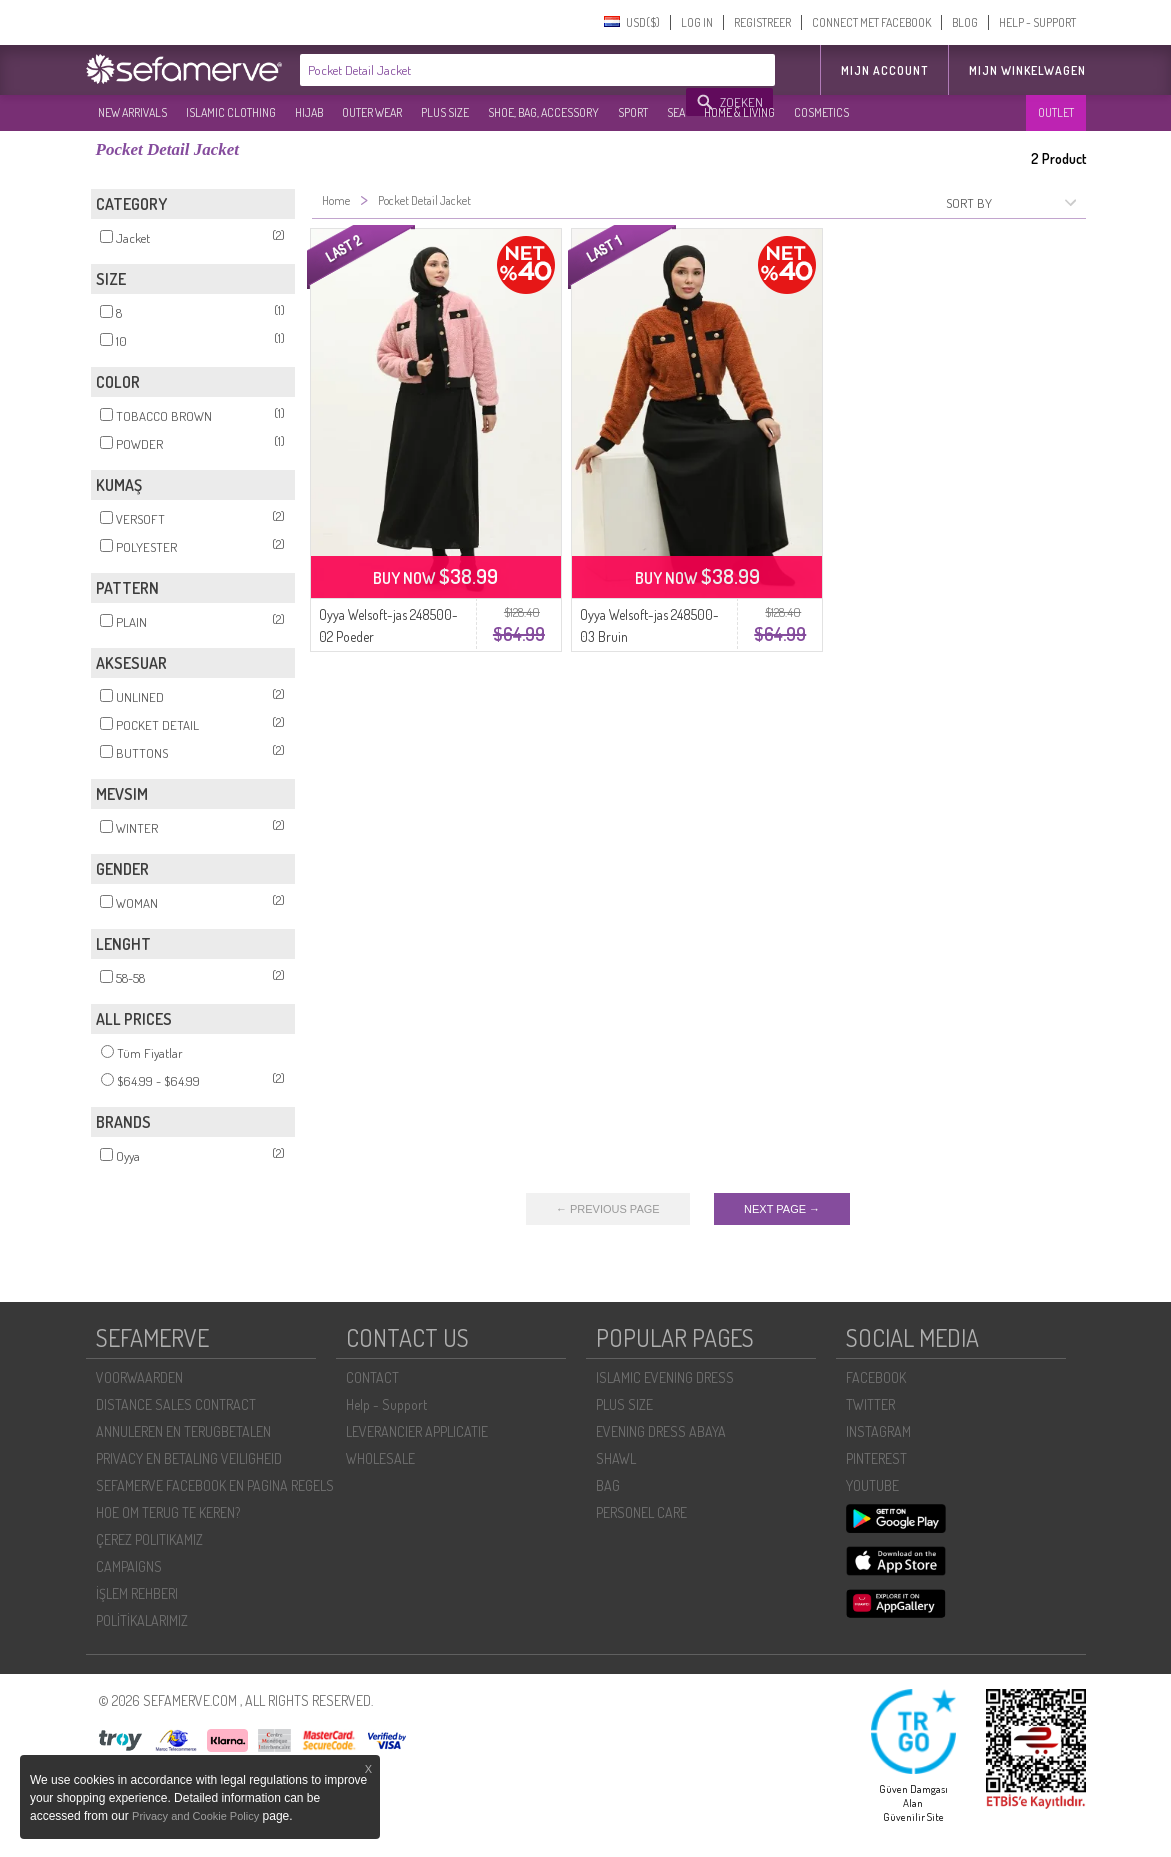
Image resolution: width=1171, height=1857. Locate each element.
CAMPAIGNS (129, 1566)
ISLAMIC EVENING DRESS (665, 1377)
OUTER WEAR (372, 112)
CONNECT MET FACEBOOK (871, 22)
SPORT (633, 112)
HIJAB (309, 112)
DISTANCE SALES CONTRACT (176, 1404)
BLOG (965, 22)
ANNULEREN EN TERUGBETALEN (183, 1431)
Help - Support (386, 1404)
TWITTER (870, 1404)
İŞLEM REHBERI (137, 1593)
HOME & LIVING (739, 112)
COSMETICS (821, 112)
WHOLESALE (380, 1458)
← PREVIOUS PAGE (608, 1209)
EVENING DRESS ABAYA (661, 1431)
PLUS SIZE (445, 112)
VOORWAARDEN (139, 1377)
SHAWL (616, 1458)
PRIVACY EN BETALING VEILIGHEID (189, 1458)
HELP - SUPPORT (1037, 22)
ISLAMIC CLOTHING (231, 112)
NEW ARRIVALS (132, 112)
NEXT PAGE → (782, 1209)
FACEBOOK (876, 1377)
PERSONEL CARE (641, 1512)
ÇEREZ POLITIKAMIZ (149, 1539)
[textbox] (494, 70)
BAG (608, 1485)
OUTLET (1056, 112)
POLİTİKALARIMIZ (142, 1620)
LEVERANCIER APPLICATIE (417, 1431)
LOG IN (697, 22)
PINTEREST (876, 1458)
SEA (676, 112)
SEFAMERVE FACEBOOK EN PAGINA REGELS (215, 1485)
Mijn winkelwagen (1027, 70)
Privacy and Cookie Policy (195, 1816)
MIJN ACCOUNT (884, 70)
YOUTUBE (872, 1485)
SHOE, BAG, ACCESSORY (543, 112)
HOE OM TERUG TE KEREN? (168, 1512)
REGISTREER (762, 22)
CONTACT (372, 1377)
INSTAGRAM (878, 1431)
